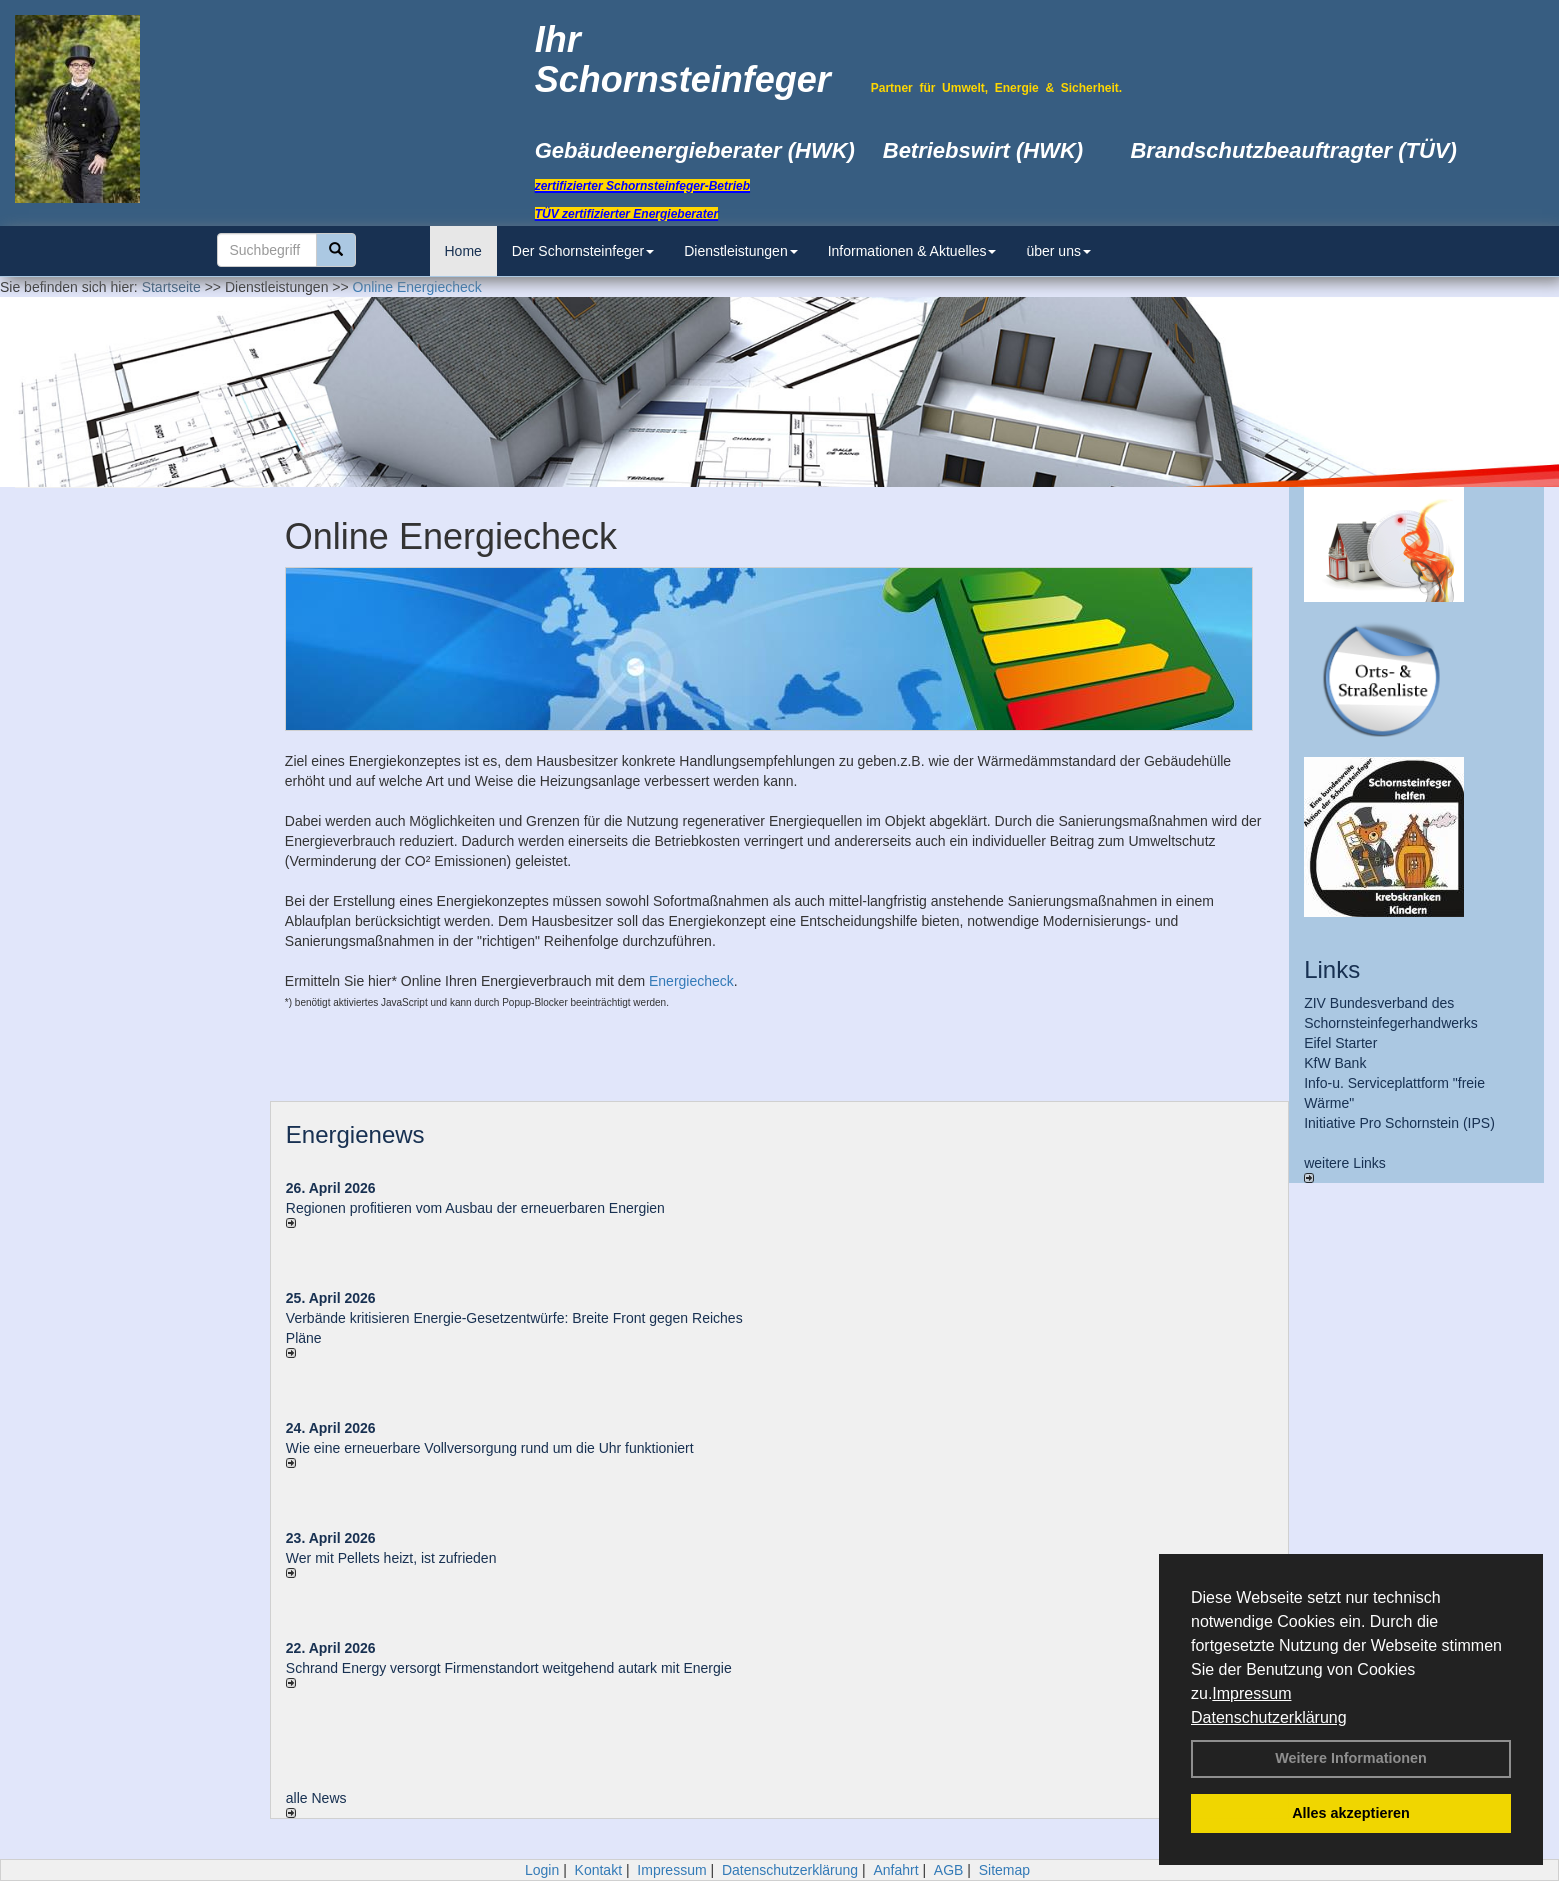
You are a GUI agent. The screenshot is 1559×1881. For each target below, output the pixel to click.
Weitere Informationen (1351, 1758)
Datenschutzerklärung (1269, 1717)
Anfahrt (895, 1870)
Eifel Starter (1340, 1043)
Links (1332, 969)
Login (542, 1870)
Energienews (355, 1134)
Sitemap (1004, 1870)
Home (463, 251)
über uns (1058, 251)
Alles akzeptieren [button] (1351, 1813)
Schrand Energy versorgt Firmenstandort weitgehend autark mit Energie (509, 1668)
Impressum (1251, 1693)
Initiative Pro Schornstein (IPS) (1399, 1123)
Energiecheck (691, 981)
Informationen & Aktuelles (912, 251)
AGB (949, 1870)
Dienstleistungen (741, 251)
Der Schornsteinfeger (583, 251)
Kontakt (598, 1870)
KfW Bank (1335, 1063)
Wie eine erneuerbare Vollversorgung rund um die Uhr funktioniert (490, 1448)
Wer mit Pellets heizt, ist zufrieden (391, 1558)
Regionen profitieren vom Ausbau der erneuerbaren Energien (475, 1208)
